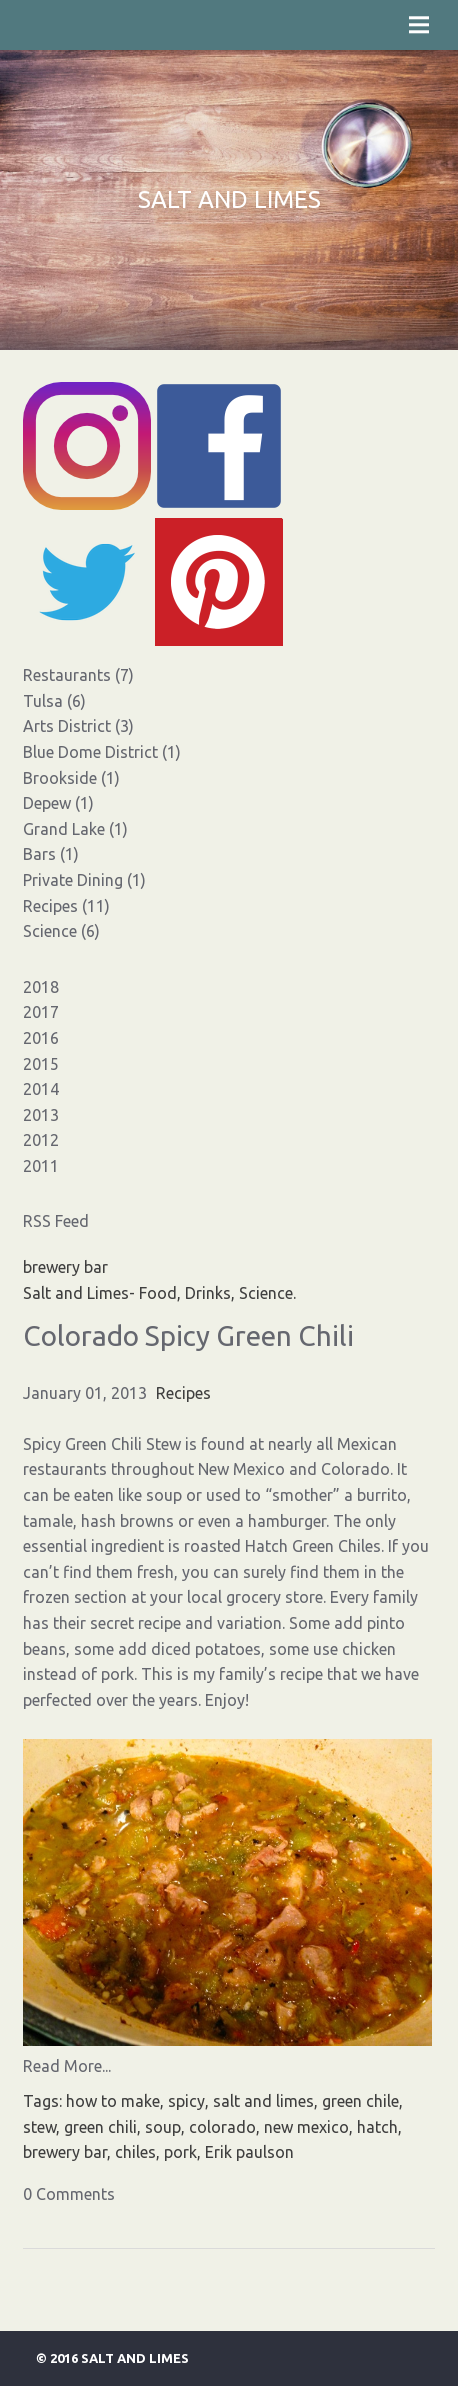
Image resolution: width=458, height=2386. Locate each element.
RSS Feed (56, 1221)
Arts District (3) (78, 726)
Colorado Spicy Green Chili (188, 1335)
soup (163, 2127)
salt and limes (263, 2101)
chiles (135, 2152)
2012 (41, 1140)
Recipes (183, 1393)
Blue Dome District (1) (102, 752)
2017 (41, 1012)
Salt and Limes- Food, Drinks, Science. (159, 1293)
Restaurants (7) (78, 675)
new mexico (306, 2127)
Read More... (67, 2066)
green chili (100, 2127)
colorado (222, 2127)
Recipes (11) (66, 906)
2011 (41, 1166)
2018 (41, 987)
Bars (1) (51, 854)
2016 (41, 1038)
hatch (377, 2127)
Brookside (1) (71, 778)
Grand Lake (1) (75, 829)
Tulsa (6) (54, 701)
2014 (41, 1089)
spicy (186, 2101)
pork (180, 2152)
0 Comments (69, 2194)
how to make (113, 2101)
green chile (360, 2101)
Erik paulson (249, 2152)
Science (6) (61, 931)
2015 (41, 1064)
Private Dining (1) (84, 880)
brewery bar (65, 2152)
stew (39, 2127)
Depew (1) (58, 803)
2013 (41, 1115)
